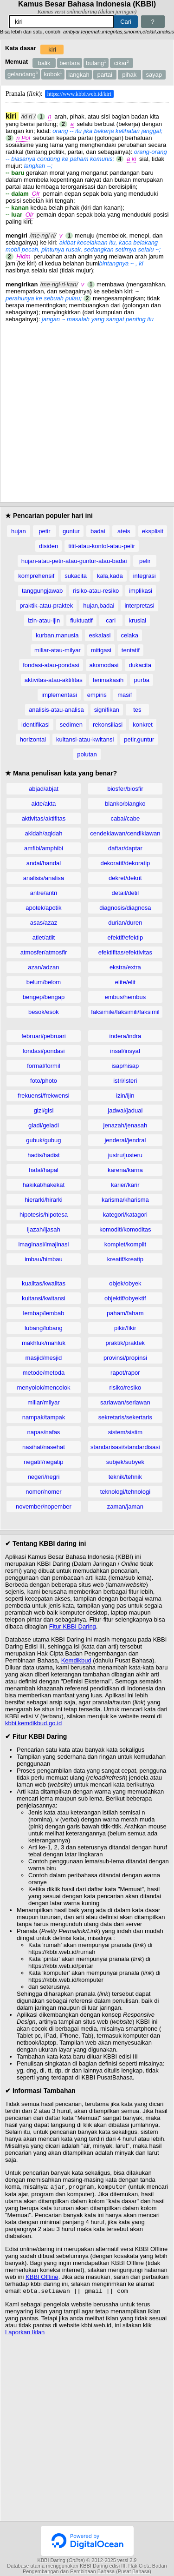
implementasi (59, 694)
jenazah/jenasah (125, 1125)
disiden (48, 546)
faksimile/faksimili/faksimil (125, 1011)
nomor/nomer (43, 1491)
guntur (71, 531)
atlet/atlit (43, 937)
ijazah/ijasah (43, 1229)
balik (44, 63)
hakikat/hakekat (43, 1184)
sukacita (75, 575)
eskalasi (99, 635)
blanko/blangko (125, 803)
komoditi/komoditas (125, 1229)
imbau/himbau (44, 1259)
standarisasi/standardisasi (125, 1447)
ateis (123, 531)
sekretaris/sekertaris (125, 1417)
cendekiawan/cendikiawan (125, 833)
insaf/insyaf (125, 1050)
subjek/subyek (125, 1461)
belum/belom (43, 982)
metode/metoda (43, 1372)
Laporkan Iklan (25, 2334)
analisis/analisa (43, 877)
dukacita (140, 665)
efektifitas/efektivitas (125, 952)
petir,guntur (139, 739)
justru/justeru (125, 1155)
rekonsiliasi (107, 724)
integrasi (144, 575)
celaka (129, 635)
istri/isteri (125, 1080)
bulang (96, 63)
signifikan (106, 709)
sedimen (71, 724)
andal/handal (43, 863)
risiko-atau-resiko (96, 590)
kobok (53, 74)
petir (44, 531)
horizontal (33, 739)
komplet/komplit (125, 1244)
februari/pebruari (43, 1036)
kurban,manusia (57, 635)
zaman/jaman (125, 1506)
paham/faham (125, 1313)
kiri (52, 49)
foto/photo (43, 1080)
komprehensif (36, 575)
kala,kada (110, 575)
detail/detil (125, 892)
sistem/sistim (125, 1432)
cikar (121, 63)
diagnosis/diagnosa (125, 907)
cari (111, 620)
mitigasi (101, 650)
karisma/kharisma (125, 1199)
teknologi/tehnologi (125, 1491)
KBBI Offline (42, 2277)
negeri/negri (44, 1476)
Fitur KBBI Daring (72, 1626)
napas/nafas (43, 1432)
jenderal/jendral (125, 1140)
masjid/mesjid (44, 1357)
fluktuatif (81, 620)
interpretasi (139, 605)
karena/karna (125, 1169)
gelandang (22, 74)
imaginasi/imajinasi (43, 1244)
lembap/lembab (43, 1313)
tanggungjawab (42, 590)
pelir (145, 560)
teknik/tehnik (125, 1476)
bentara (69, 63)
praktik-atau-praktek (46, 605)
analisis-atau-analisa (56, 709)
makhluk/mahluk (43, 1342)
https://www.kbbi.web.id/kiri (79, 94)
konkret (143, 724)
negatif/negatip (43, 1461)
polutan (87, 754)
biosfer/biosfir (125, 788)
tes (137, 709)
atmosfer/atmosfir (43, 952)
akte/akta (44, 803)
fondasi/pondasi (43, 1050)
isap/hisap (125, 1065)
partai (104, 74)
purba (141, 679)
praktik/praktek (125, 1342)
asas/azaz (44, 922)
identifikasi (35, 724)
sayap (154, 74)
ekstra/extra (125, 967)
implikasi (140, 590)
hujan (18, 531)
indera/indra (126, 1036)
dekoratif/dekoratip (125, 863)
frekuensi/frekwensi (43, 1095)
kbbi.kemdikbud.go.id (33, 1723)
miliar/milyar (43, 1402)
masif (124, 694)
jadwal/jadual (125, 1110)
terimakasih (108, 679)
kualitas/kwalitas (43, 1283)
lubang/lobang (44, 1327)
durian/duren (125, 922)
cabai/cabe (125, 818)
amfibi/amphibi (43, 848)
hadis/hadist (43, 1155)
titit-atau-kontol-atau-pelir (101, 546)
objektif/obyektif (125, 1298)
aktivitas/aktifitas (44, 818)
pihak (129, 74)
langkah (79, 74)
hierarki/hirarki (44, 1199)
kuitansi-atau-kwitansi (85, 739)
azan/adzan (43, 967)
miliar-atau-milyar (57, 650)
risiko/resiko (126, 1387)
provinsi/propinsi (125, 1357)
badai (97, 531)
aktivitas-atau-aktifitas (54, 679)
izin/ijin (125, 1095)
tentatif (131, 650)
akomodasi (104, 665)
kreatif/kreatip (125, 1259)
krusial (138, 620)
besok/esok (43, 1011)
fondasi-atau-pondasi (51, 665)
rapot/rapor (125, 1372)
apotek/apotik (43, 907)
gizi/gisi (44, 1110)
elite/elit (125, 982)
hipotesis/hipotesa (43, 1214)
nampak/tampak (43, 1417)
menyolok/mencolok (44, 1387)
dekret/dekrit (125, 877)
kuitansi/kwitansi (43, 1298)
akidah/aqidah (43, 833)
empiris (97, 694)
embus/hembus (125, 996)
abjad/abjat (43, 788)
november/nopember (43, 1506)
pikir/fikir (125, 1327)
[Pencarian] (61, 21)
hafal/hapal (43, 1169)
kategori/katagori (125, 1214)
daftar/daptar (125, 848)
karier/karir (125, 1184)
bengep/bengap (43, 996)
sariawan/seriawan (125, 1402)
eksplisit (152, 531)
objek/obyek (125, 1283)
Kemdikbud (76, 1660)
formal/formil (43, 1065)
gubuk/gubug (43, 1140)
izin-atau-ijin (44, 620)
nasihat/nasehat (43, 1447)
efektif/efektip (125, 937)
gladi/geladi (43, 1125)
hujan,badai (98, 605)
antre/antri (44, 892)
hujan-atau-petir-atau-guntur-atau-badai (74, 560)
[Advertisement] (87, 410)
